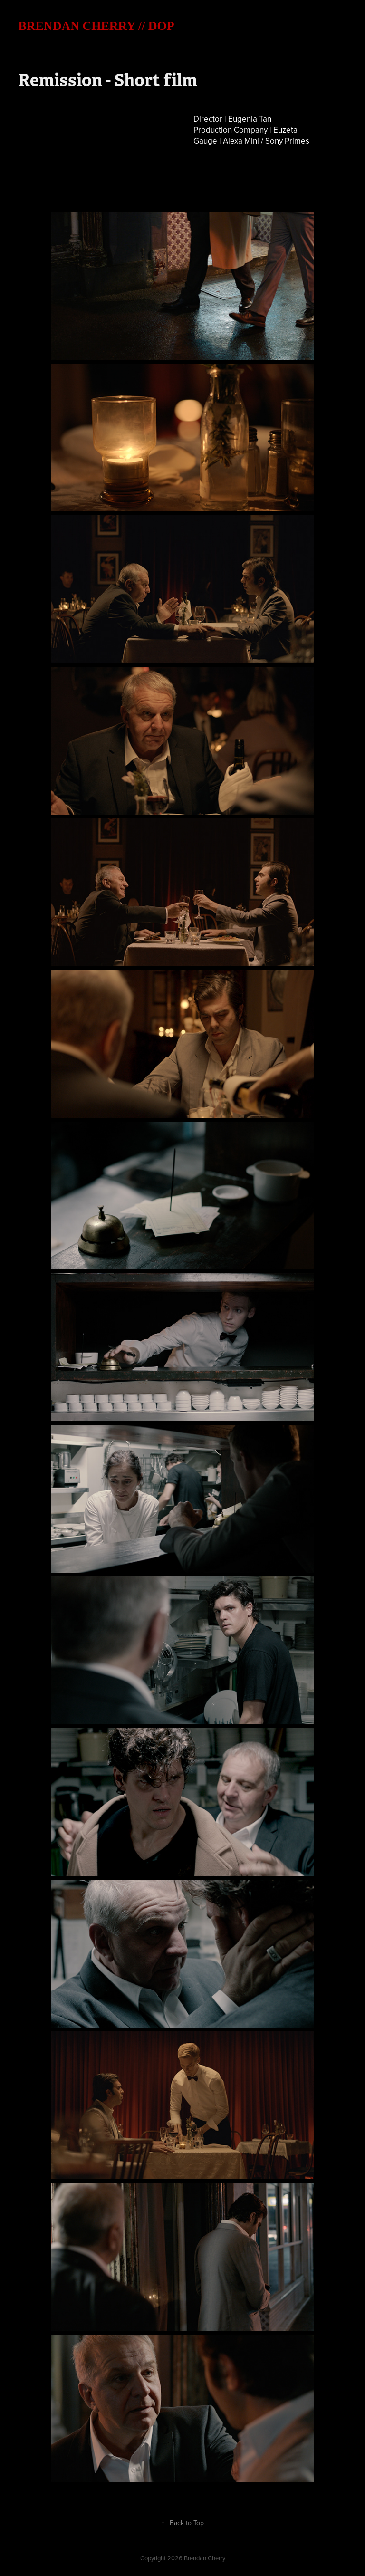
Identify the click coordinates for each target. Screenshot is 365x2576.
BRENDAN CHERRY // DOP (96, 26)
